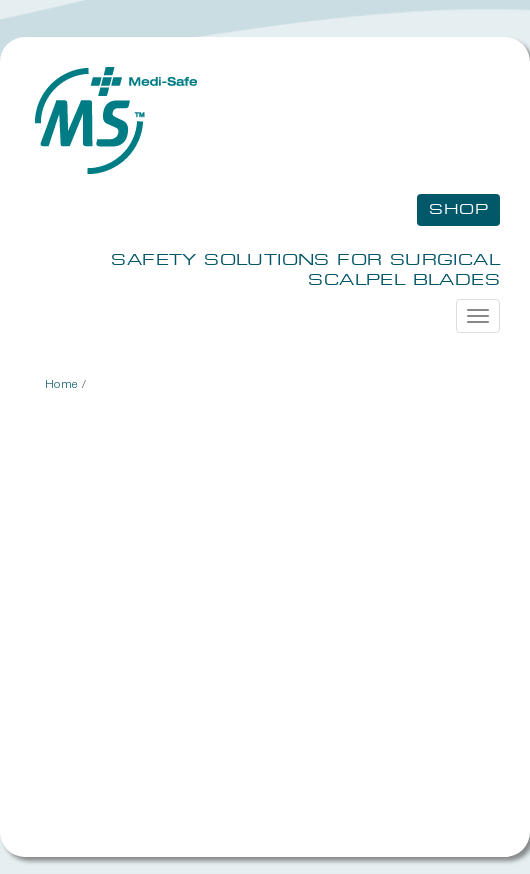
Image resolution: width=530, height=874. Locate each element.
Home (62, 383)
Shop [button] (458, 210)
